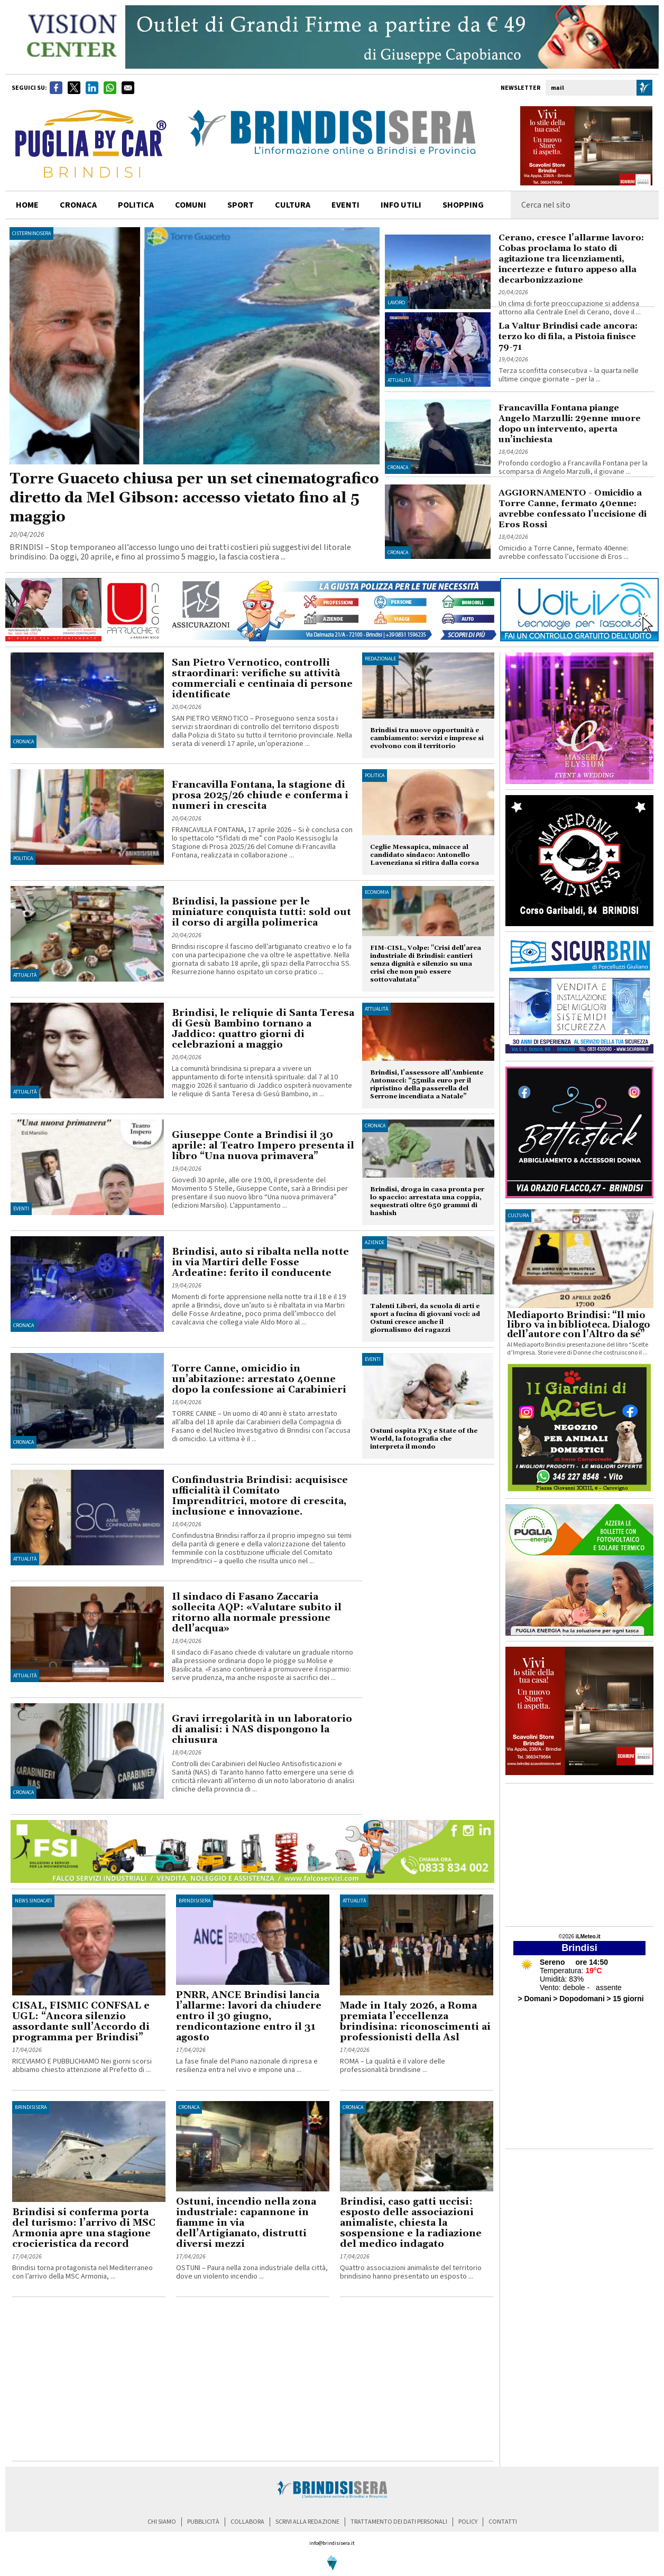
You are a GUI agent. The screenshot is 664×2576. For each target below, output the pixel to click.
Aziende (374, 1242)
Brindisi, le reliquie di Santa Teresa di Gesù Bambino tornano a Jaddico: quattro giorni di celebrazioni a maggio (263, 1029)
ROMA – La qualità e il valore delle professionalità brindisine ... (392, 2065)
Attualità (399, 380)
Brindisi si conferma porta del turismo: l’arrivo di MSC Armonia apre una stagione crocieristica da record (83, 2228)
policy (467, 2521)
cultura (292, 205)
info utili (401, 205)
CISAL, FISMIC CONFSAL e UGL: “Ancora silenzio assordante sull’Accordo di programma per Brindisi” (81, 2021)
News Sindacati (33, 1901)
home (27, 205)
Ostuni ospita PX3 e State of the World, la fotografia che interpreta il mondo (423, 1439)
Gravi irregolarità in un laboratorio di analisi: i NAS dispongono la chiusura (262, 1729)
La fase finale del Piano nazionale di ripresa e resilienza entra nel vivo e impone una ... (247, 2065)
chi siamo (161, 2521)
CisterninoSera (31, 233)
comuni (190, 205)
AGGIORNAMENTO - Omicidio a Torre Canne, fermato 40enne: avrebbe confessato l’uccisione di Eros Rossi (573, 509)
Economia (377, 892)
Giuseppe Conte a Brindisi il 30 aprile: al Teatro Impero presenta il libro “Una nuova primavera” (263, 1145)
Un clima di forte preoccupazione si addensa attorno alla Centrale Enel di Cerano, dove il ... (570, 308)
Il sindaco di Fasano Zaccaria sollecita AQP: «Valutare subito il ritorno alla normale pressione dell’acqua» (257, 1613)
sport (240, 205)
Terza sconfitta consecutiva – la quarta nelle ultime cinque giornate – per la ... (569, 375)
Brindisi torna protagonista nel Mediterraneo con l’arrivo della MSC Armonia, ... (82, 2272)
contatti (502, 2521)
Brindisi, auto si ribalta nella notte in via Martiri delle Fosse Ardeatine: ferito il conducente (260, 1262)
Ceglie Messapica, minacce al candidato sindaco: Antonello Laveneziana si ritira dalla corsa (424, 855)
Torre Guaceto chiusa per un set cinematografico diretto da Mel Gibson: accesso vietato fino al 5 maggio (194, 498)
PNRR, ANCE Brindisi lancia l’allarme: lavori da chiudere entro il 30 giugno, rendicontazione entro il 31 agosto (248, 2016)
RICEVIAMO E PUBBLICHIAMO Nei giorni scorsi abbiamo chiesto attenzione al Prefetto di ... (82, 2065)
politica (136, 205)
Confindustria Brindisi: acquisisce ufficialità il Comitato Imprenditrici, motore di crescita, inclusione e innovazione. (260, 1496)
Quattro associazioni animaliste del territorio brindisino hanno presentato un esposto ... (411, 2272)
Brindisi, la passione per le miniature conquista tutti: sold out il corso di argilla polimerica (261, 912)
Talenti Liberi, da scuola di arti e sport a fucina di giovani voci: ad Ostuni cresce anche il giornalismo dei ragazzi (425, 1318)
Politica (23, 858)
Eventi (345, 205)
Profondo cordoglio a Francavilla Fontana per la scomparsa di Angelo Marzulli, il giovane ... (573, 467)
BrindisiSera (194, 1901)
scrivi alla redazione (307, 2521)
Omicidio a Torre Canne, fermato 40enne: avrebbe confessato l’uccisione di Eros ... (564, 552)
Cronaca (398, 467)
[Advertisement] (136, 2440)
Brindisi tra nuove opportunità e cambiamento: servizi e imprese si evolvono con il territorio (427, 738)
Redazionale (380, 658)
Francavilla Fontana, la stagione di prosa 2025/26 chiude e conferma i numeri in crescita (260, 795)
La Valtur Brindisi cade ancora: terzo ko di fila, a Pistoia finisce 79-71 (568, 336)
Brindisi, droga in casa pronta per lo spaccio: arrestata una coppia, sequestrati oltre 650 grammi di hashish (427, 1201)
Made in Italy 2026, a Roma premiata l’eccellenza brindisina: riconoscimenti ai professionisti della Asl (415, 2021)
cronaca (78, 205)
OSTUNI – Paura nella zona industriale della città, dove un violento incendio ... (252, 2272)
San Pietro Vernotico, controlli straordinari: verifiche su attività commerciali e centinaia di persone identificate (262, 679)
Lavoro (396, 302)
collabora (247, 2521)
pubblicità (203, 2521)
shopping (463, 205)
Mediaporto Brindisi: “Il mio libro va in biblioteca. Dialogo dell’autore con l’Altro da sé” (578, 1325)
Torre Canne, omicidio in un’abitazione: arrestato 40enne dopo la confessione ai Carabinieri (259, 1379)
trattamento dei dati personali (399, 2521)
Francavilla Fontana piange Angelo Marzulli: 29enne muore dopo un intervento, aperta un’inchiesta (570, 424)
